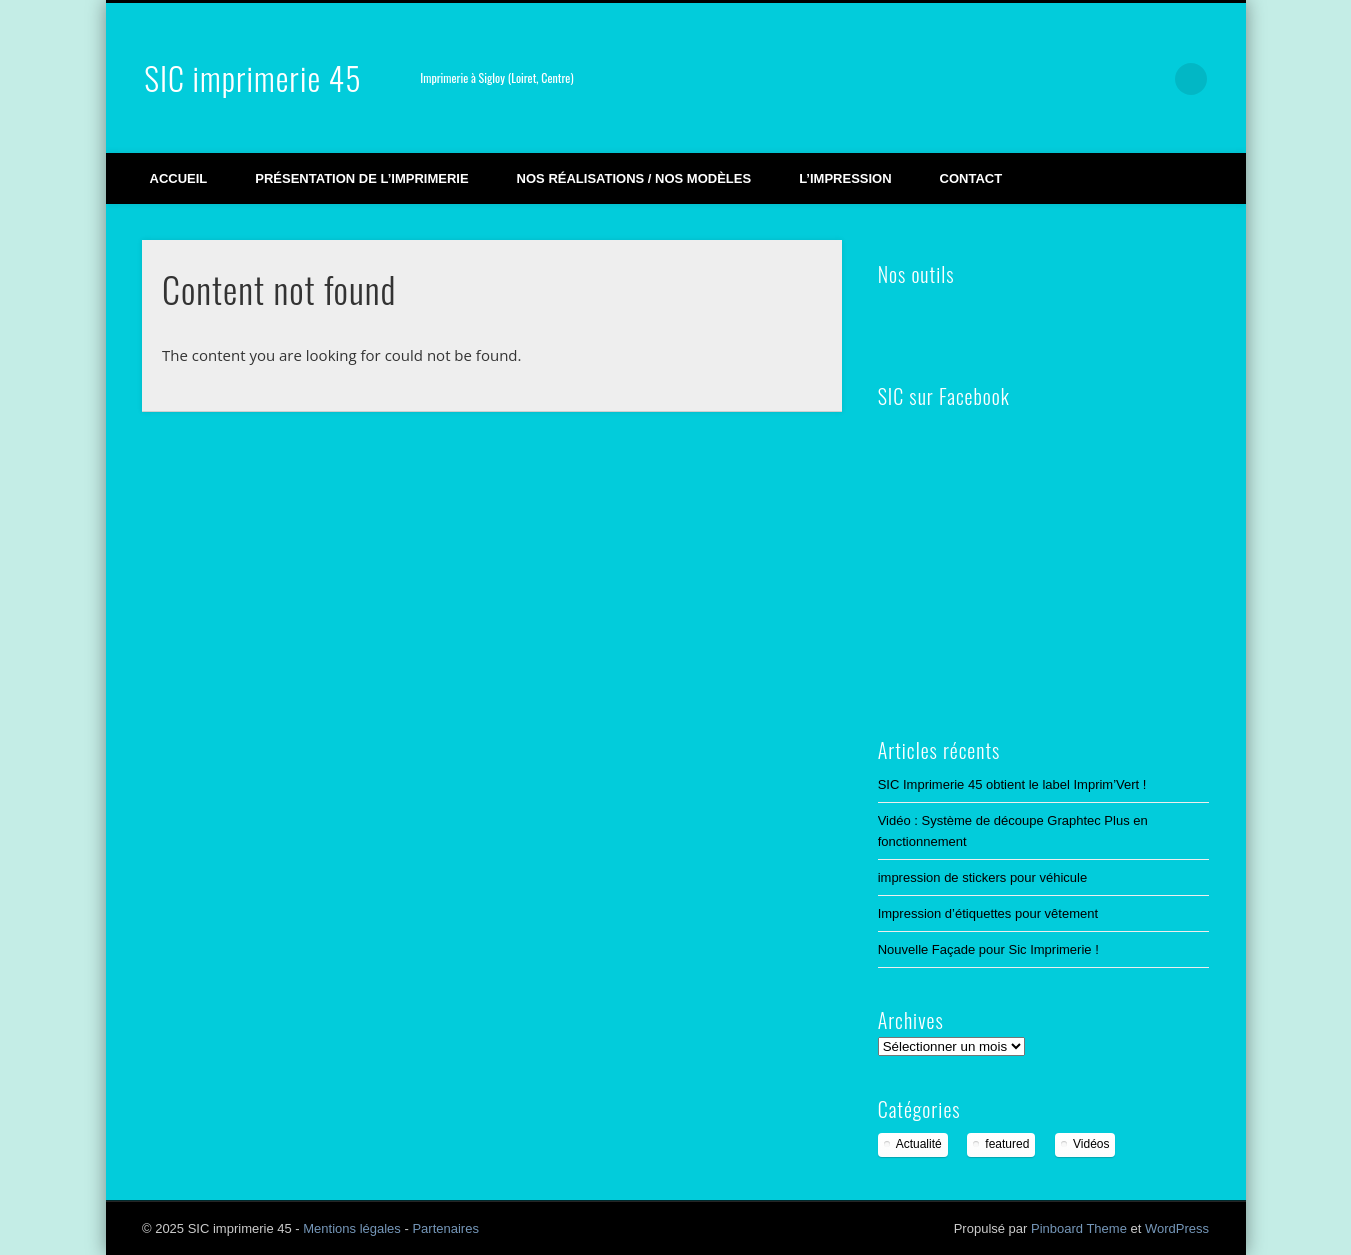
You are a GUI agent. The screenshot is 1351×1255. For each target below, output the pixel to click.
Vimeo (1067, 79)
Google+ (1108, 79)
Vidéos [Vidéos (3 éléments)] (1091, 1144)
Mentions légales (352, 1228)
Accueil (179, 178)
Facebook (1025, 79)
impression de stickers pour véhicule (983, 877)
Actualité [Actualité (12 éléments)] (919, 1144)
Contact (971, 178)
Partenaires (445, 1228)
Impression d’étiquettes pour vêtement (988, 913)
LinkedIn (1150, 79)
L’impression (845, 178)
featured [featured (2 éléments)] (1007, 1144)
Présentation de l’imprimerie (361, 178)
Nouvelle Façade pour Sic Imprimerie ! (988, 949)
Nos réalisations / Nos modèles (634, 178)
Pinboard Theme (1079, 1228)
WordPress (1177, 1228)
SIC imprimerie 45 (252, 77)
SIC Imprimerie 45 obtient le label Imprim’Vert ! (1012, 784)
